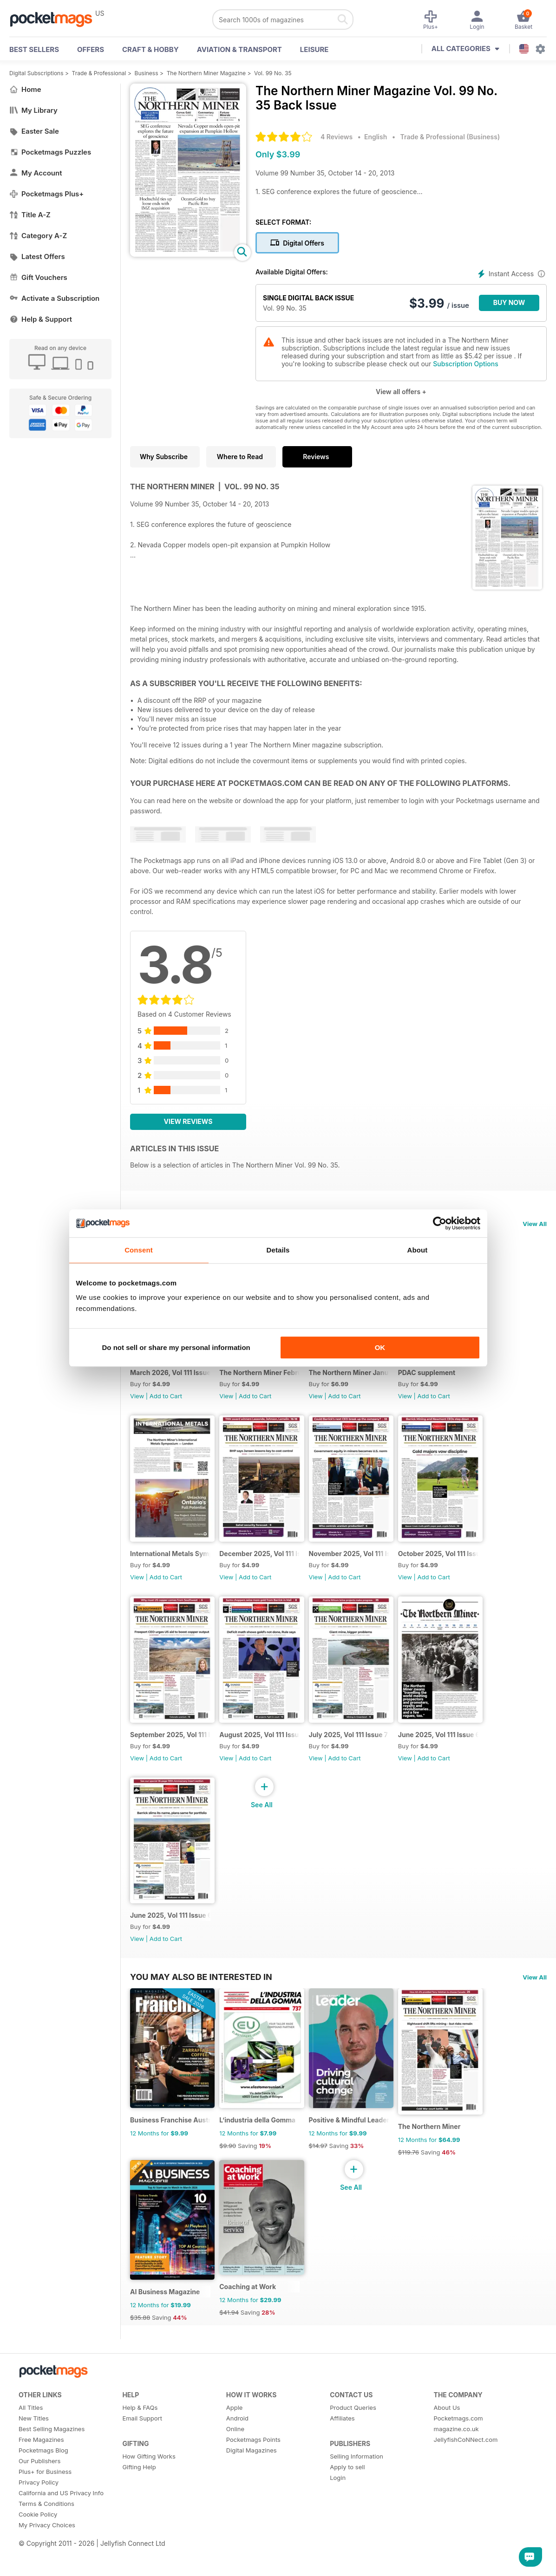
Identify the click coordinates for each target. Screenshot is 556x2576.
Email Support (142, 2470)
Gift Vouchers (38, 277)
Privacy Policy (39, 2534)
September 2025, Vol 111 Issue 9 (173, 1761)
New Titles (34, 2470)
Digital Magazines (251, 2502)
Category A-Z (38, 235)
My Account (35, 173)
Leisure (314, 49)
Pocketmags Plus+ (46, 193)
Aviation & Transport (239, 49)
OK (380, 1347)
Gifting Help (139, 2519)
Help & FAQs (139, 2460)
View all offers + (401, 392)
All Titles (31, 2460)
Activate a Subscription (54, 298)
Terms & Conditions (46, 2556)
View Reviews (188, 1121)
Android (237, 2470)
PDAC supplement (444, 1381)
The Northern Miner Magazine (206, 73)
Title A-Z (30, 214)
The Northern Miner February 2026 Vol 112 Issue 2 (268, 1381)
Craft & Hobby (150, 49)
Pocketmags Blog (43, 2502)
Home (25, 89)
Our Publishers (39, 2513)
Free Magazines (41, 2492)
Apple (234, 2460)
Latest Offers (37, 256)
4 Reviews (337, 137)
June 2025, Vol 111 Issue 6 (456, 1761)
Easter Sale (34, 131)
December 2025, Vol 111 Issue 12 (268, 1571)
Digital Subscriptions (36, 73)
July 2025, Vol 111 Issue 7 (360, 1761)
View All (535, 1223)
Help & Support (40, 319)
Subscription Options (465, 364)
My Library (33, 110)
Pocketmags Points (253, 2492)
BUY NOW (509, 302)
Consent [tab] (138, 1250)
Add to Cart (166, 1404)
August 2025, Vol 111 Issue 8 (268, 1761)
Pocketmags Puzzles (50, 152)
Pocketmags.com (458, 2470)
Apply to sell (347, 2519)
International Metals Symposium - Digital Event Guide (173, 1571)
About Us (447, 2460)
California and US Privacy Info (61, 2545)
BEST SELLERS (34, 49)
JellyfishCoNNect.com (466, 2492)
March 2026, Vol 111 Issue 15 (173, 1381)
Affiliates (342, 2470)
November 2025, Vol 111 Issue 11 (363, 1571)
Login (338, 2530)
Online (235, 2481)
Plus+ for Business (45, 2524)
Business (146, 73)
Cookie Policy (38, 2566)
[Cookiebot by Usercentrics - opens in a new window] (439, 1223)
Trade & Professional (99, 73)
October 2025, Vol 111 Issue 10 (459, 1571)
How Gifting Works (148, 2508)
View (137, 1404)
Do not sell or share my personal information (176, 1347)
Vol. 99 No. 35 (272, 73)
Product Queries (353, 2460)
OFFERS (90, 49)
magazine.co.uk (456, 2481)
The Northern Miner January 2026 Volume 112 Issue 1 (363, 1381)
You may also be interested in (201, 2012)
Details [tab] (278, 1250)
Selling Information (356, 2508)
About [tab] (417, 1250)
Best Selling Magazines (52, 2481)
